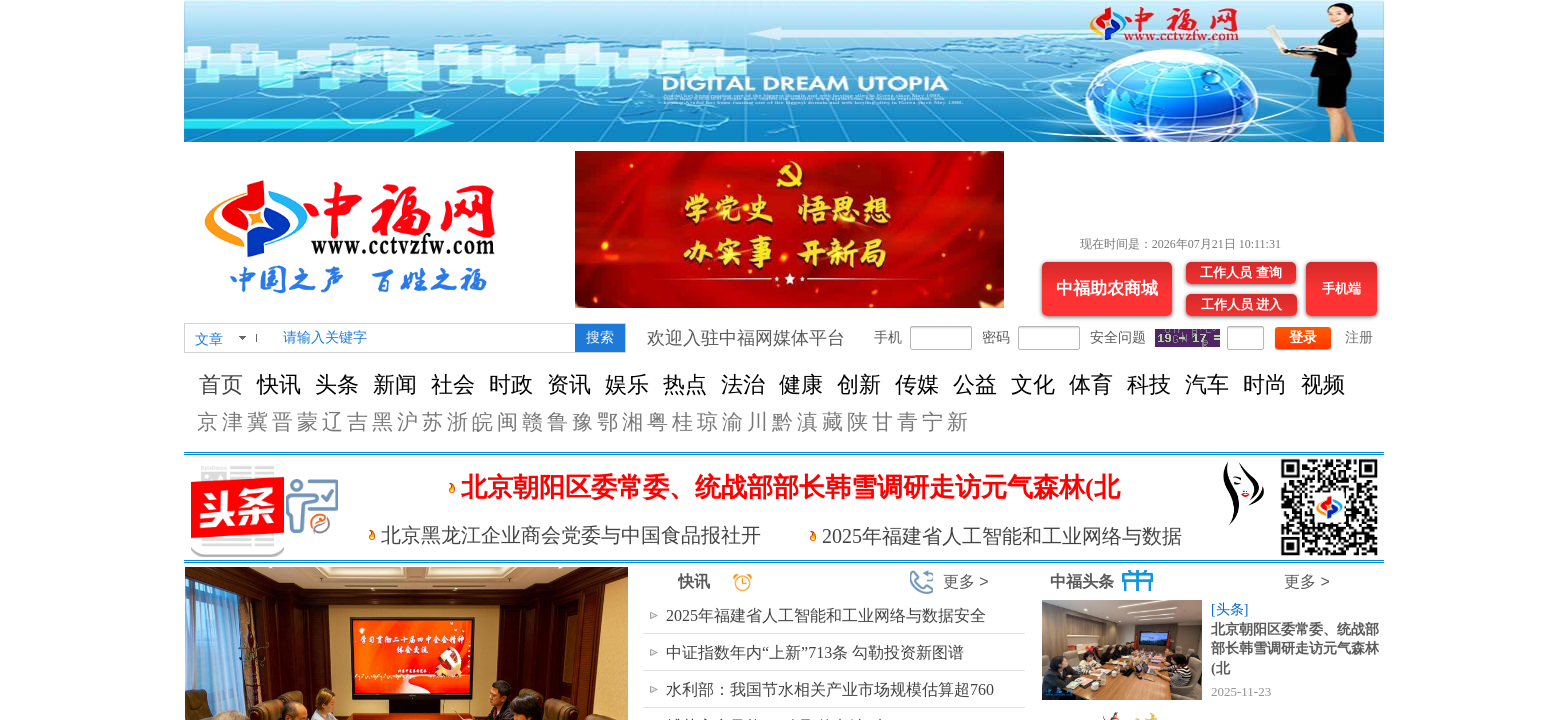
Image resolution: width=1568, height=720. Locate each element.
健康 (801, 384)
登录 (1303, 337)
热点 (685, 384)
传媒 (917, 384)
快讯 (279, 384)
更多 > (966, 581)
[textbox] (425, 338)
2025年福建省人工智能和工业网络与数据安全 (826, 615)
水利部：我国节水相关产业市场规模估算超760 (830, 689)
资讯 (569, 384)
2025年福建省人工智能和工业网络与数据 (1002, 536)
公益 (975, 384)
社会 (453, 384)
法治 (743, 384)
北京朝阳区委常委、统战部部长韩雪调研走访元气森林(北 (1295, 649)
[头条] (1229, 609)
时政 (511, 384)
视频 (1323, 384)
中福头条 (1082, 581)
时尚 (1265, 384)
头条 (337, 384)
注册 (1359, 337)
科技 (1149, 384)
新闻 (395, 384)
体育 (1091, 384)
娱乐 (627, 384)
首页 (221, 384)
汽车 (1207, 384)
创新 (859, 384)
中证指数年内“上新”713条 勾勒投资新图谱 (815, 652)
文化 (1033, 384)
